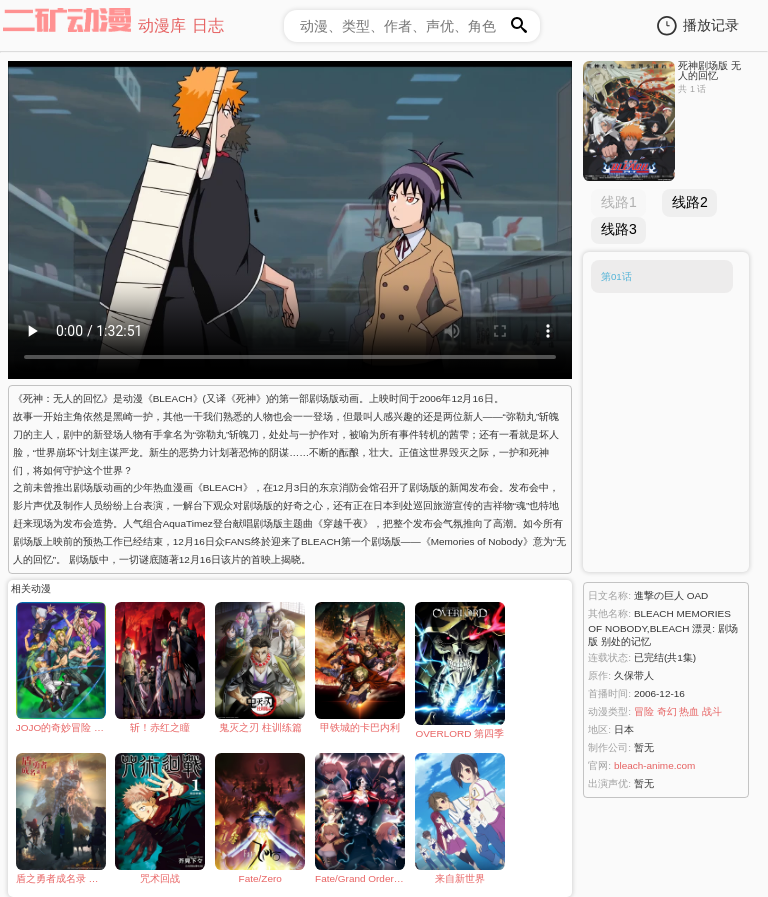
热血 (689, 711)
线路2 (690, 202)
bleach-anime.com (654, 765)
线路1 (619, 202)
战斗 (712, 711)
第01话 (616, 276)
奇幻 (667, 711)
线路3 (619, 229)
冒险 (644, 711)
